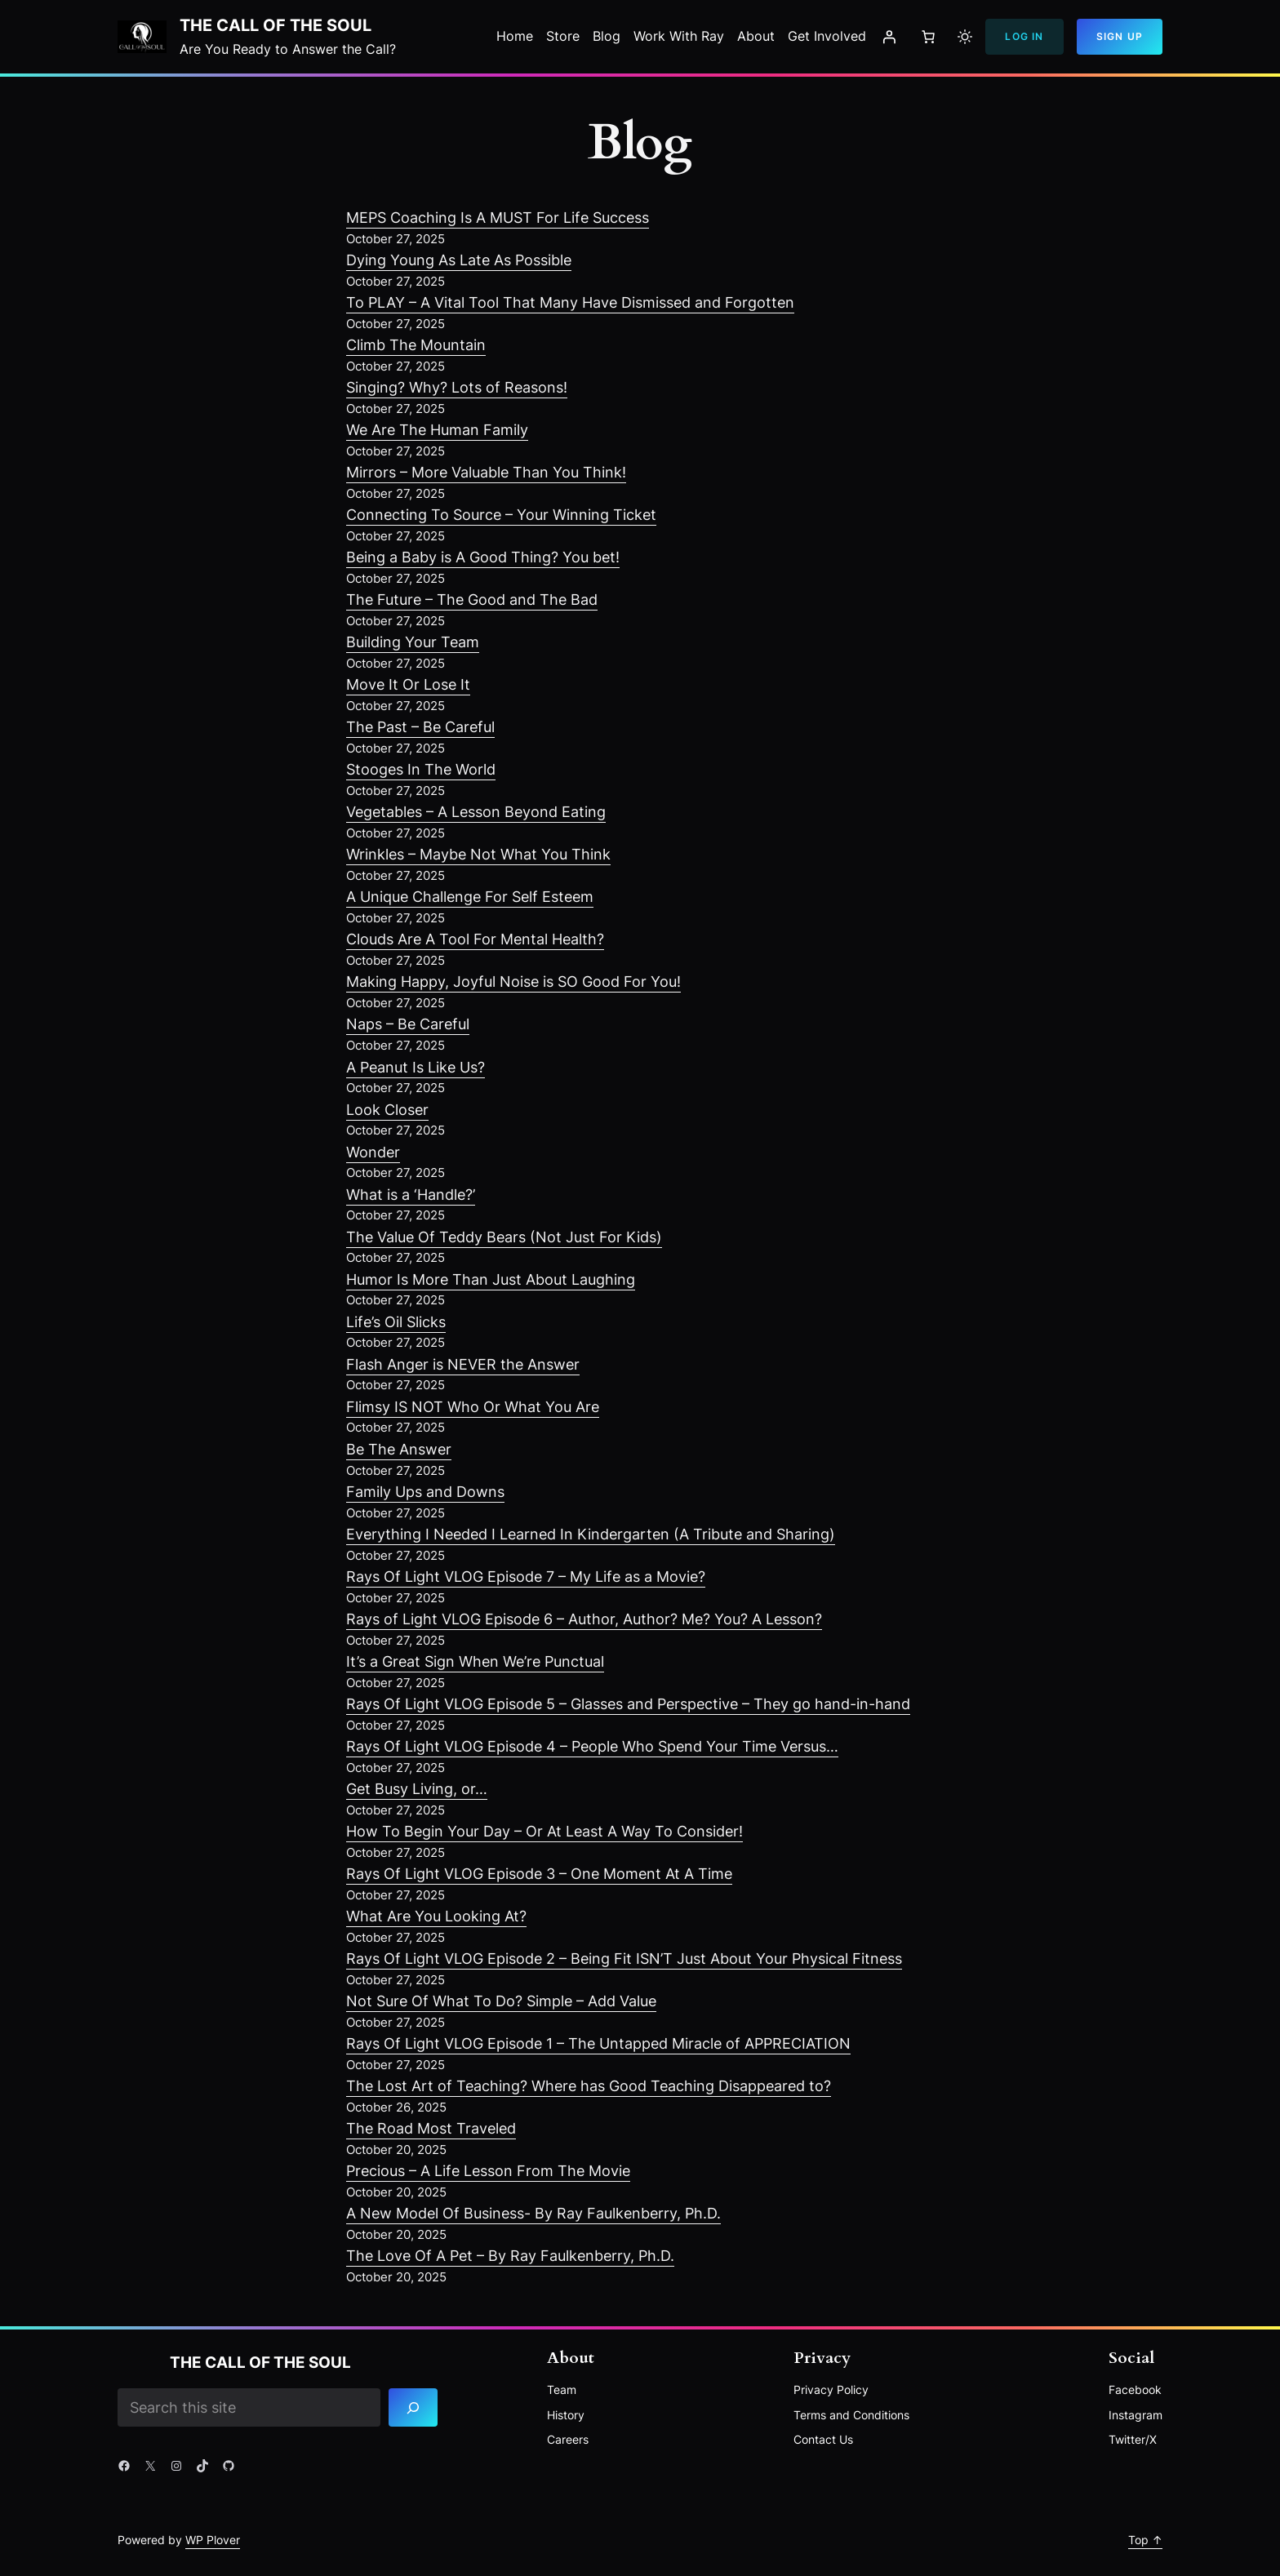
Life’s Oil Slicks (396, 1321)
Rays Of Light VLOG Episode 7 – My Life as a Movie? (525, 1576)
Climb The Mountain (416, 344)
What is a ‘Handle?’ (410, 1194)
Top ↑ (1145, 2540)
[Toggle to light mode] (965, 37)
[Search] (414, 2407)
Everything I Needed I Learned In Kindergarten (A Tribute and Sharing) (590, 1534)
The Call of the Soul (275, 25)
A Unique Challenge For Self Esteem (469, 896)
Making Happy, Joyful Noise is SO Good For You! (513, 981)
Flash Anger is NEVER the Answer (463, 1364)
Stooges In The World (421, 769)
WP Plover (212, 2540)
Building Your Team (412, 642)
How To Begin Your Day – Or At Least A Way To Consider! (544, 1831)
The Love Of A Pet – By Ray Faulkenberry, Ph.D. (510, 2255)
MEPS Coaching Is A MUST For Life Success (497, 217)
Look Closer (387, 1109)
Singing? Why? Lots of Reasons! (456, 387)
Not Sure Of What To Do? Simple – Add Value (501, 2001)
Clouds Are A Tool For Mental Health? (475, 939)
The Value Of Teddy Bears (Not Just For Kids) (504, 1237)
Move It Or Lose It (408, 684)
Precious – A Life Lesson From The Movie (488, 2170)
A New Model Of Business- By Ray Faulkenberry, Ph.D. (533, 2213)
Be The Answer (398, 1449)
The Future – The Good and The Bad (472, 599)
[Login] (889, 36)
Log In (1024, 36)
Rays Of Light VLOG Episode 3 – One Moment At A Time (539, 1873)
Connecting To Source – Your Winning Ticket (501, 514)
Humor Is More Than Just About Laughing (490, 1279)
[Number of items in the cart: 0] (928, 36)
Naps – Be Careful (407, 1024)
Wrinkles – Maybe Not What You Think (478, 854)
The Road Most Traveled (431, 2128)
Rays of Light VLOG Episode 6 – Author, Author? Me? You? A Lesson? (584, 1619)
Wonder (373, 1152)
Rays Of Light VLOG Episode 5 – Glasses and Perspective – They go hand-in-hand (628, 1703)
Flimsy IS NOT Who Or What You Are (472, 1406)
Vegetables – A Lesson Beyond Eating (476, 811)
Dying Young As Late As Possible (458, 260)
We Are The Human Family (437, 429)
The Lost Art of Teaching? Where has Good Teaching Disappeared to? (588, 2085)
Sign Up (1119, 36)
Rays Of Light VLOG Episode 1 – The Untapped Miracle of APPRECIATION (598, 2043)
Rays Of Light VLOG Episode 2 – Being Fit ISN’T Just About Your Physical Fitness (624, 1958)
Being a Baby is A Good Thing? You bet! (483, 557)
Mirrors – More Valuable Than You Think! (486, 472)
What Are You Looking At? (436, 1916)
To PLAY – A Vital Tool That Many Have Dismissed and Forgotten (570, 302)
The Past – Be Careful (420, 726)
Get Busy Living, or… (416, 1788)
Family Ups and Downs (425, 1491)
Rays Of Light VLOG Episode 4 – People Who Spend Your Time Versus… (592, 1746)
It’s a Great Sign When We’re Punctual (475, 1661)
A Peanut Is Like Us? (415, 1067)
